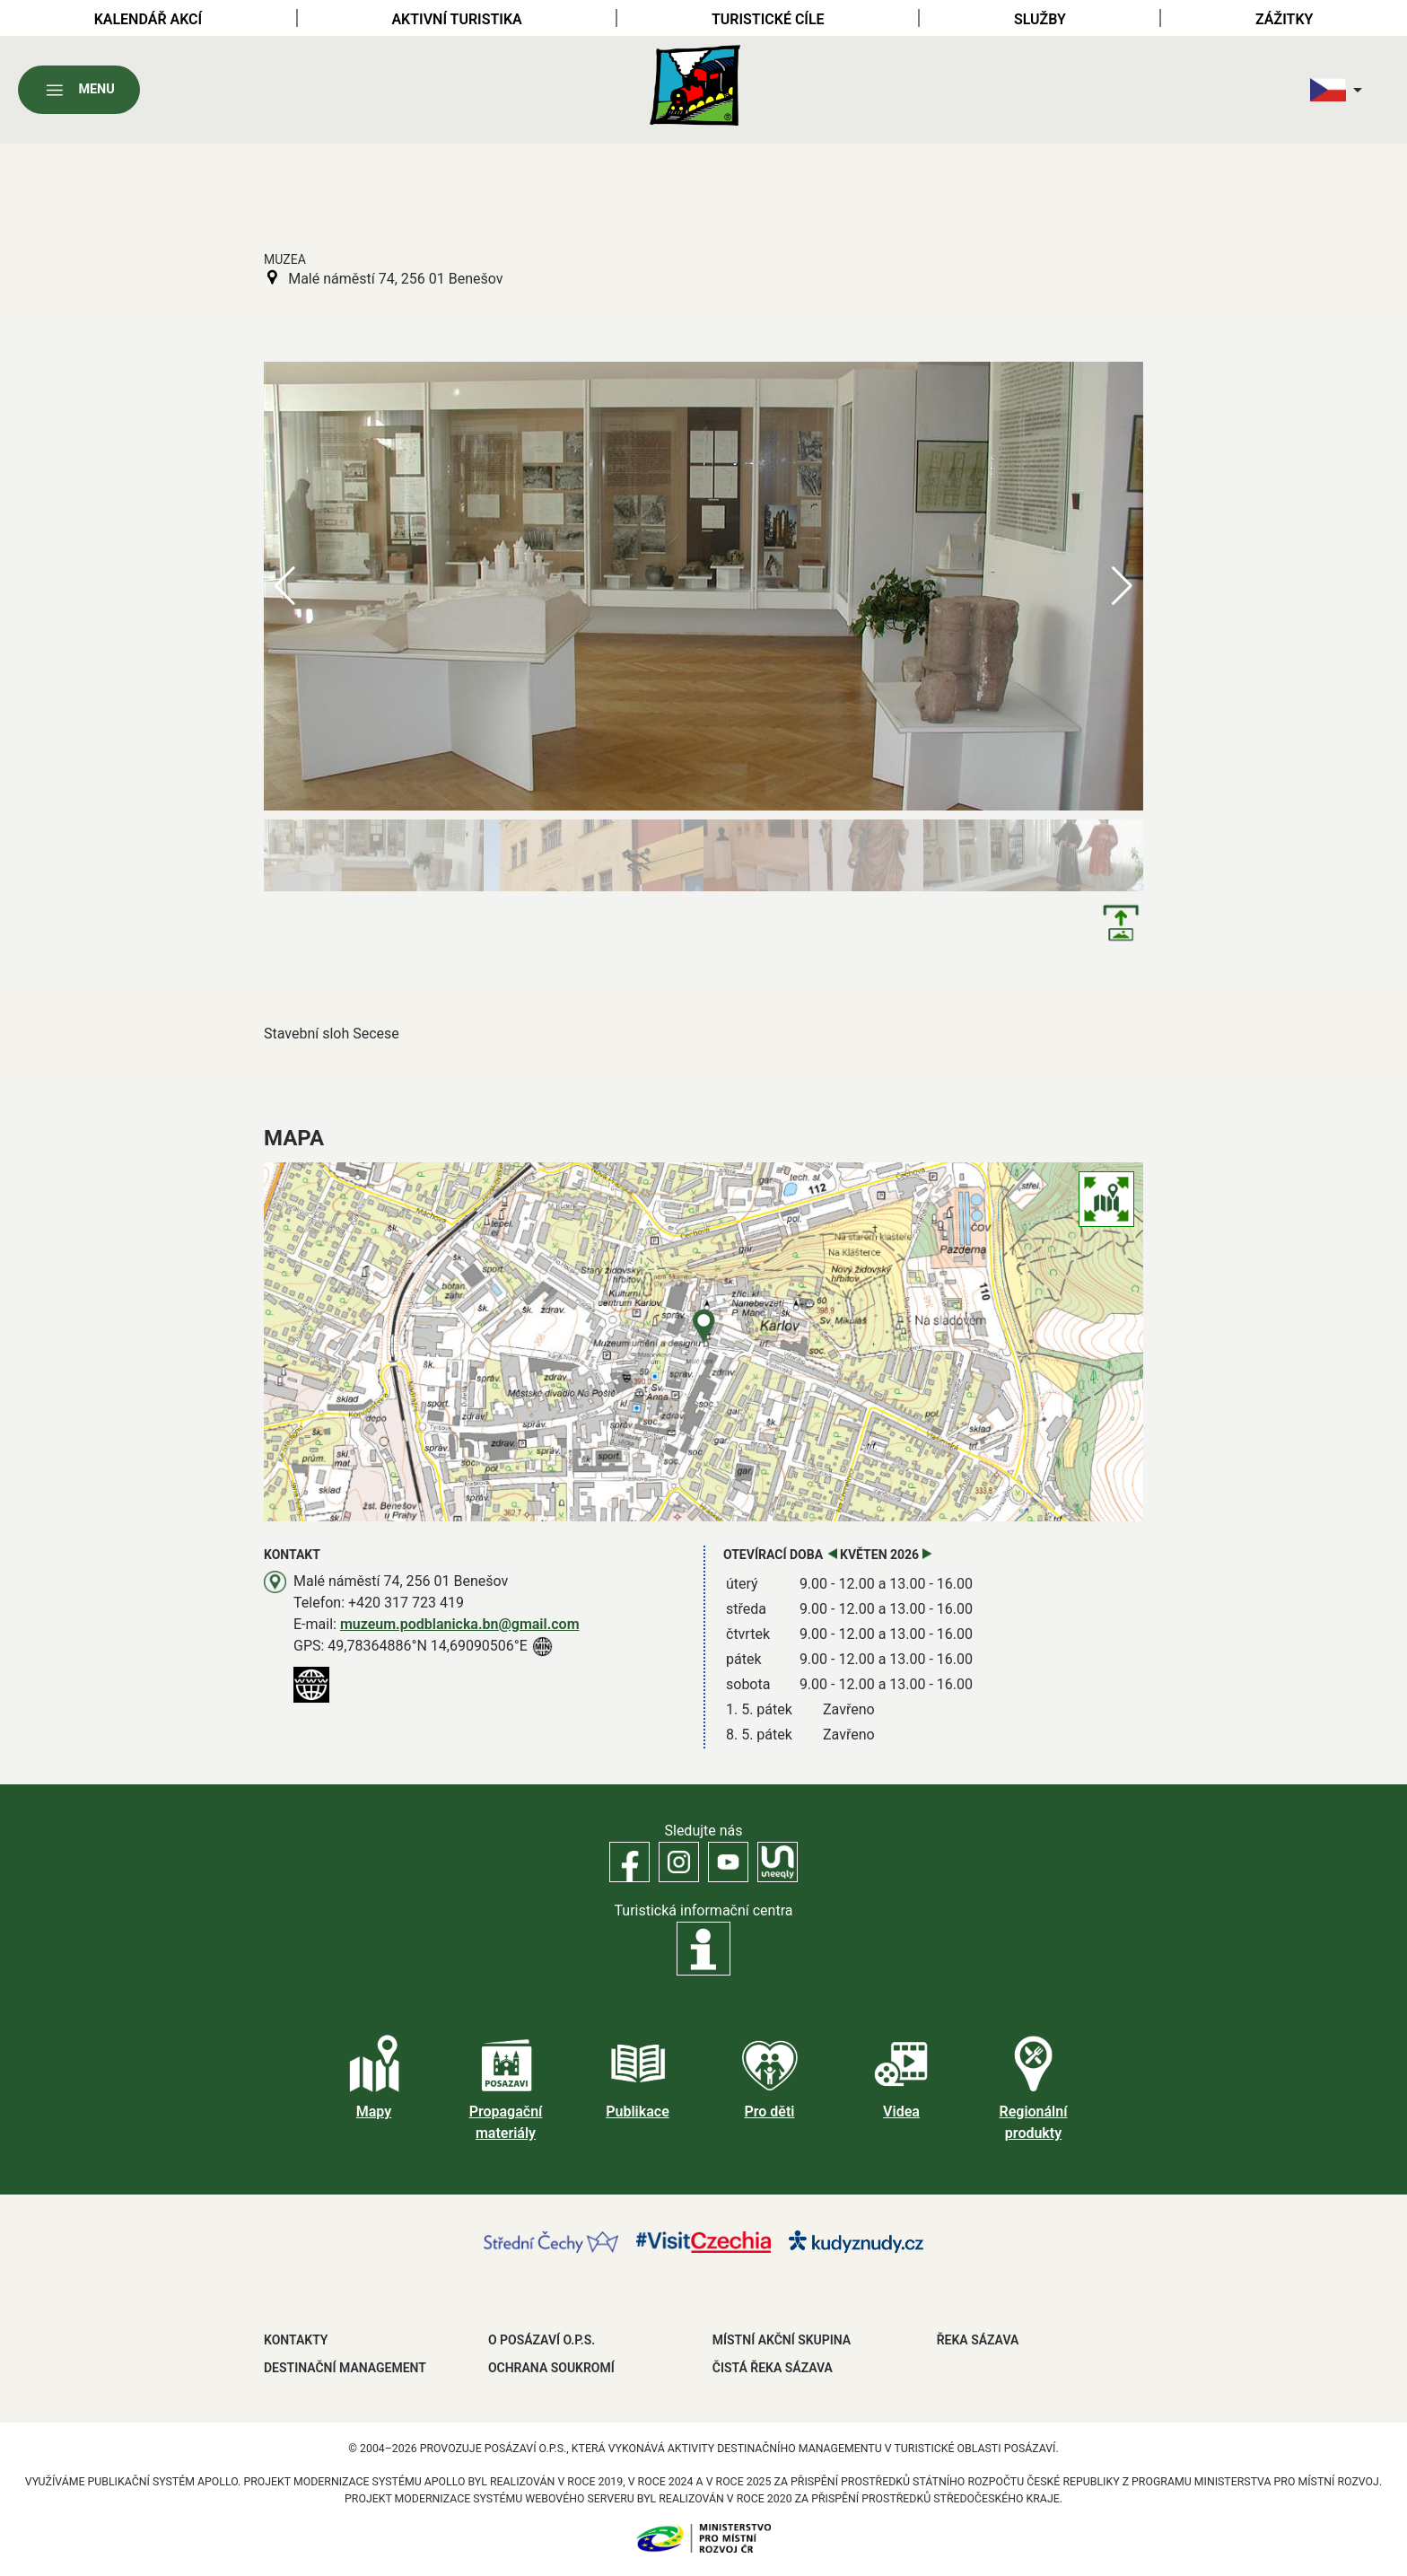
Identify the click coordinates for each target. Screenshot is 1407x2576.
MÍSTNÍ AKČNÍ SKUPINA (781, 2340)
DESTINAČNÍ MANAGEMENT (345, 2368)
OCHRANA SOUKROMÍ (551, 2368)
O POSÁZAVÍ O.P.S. (541, 2340)
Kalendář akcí (148, 19)
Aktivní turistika (456, 19)
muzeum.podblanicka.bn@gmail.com (460, 1624)
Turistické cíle (768, 19)
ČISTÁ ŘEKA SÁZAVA (772, 2368)
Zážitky (1284, 19)
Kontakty (296, 2340)
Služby (1040, 19)
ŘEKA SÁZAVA (978, 2340)
